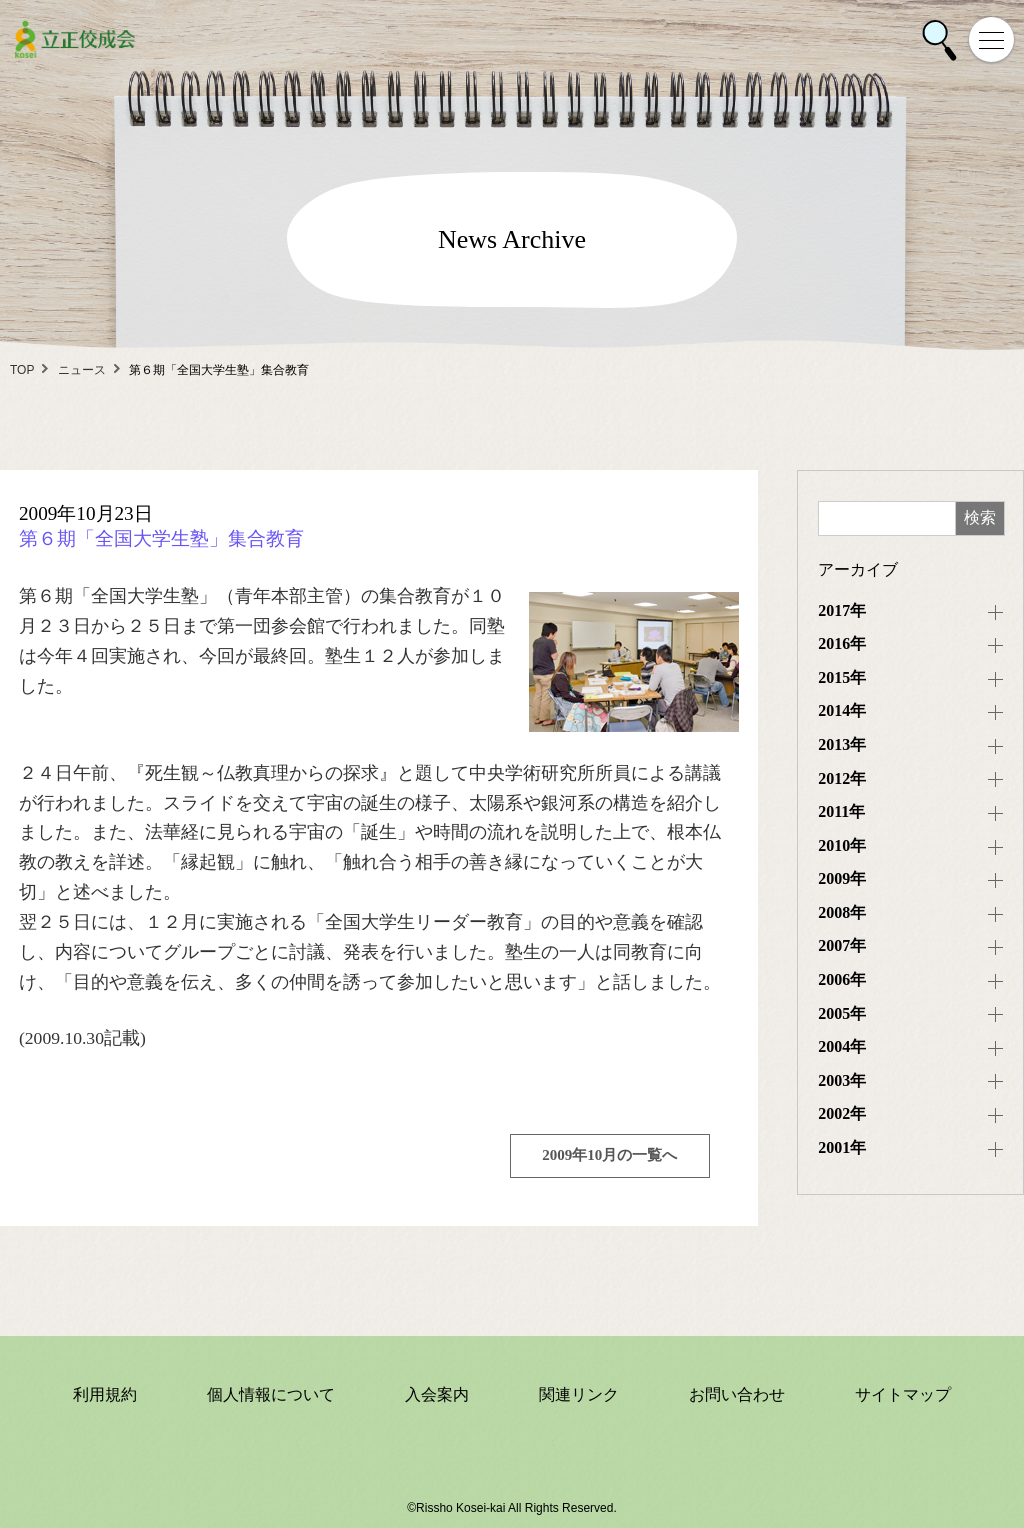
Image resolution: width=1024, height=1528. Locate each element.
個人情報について (271, 1394)
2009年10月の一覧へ (609, 1155)
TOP (22, 370)
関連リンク (579, 1394)
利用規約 (105, 1394)
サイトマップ (903, 1394)
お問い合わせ (737, 1394)
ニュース (82, 370)
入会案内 (437, 1394)
